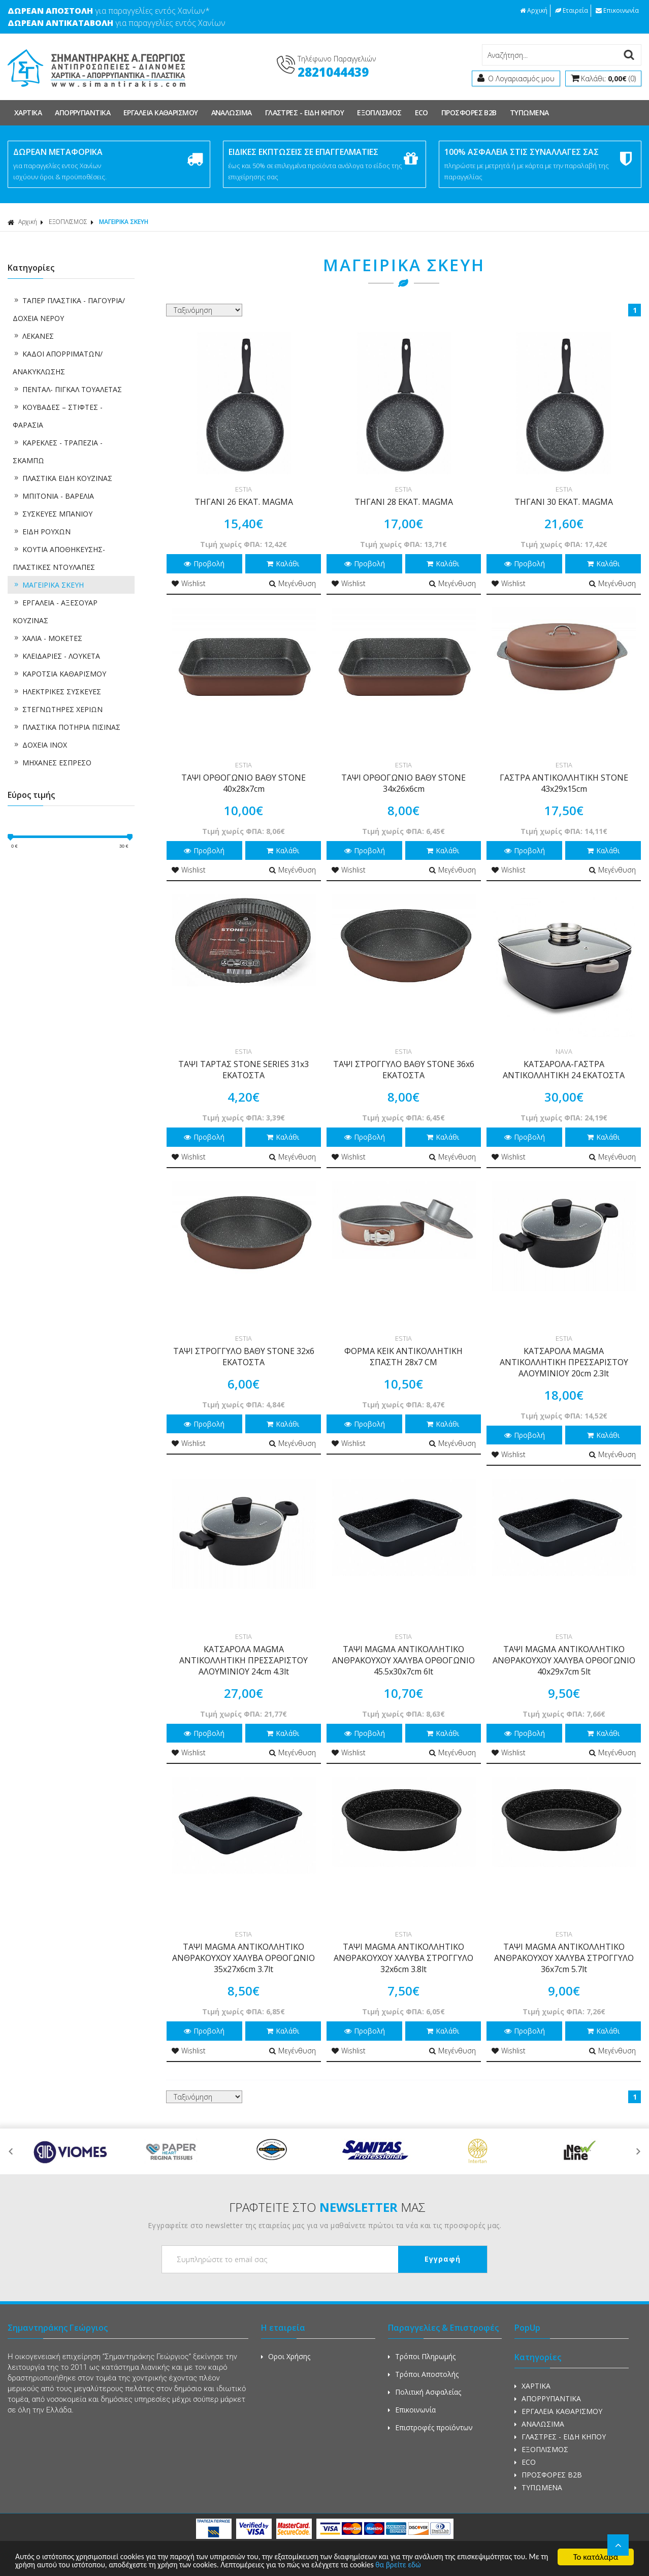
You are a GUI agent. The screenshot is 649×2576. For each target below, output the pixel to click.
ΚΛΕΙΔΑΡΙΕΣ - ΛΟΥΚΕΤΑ (56, 656)
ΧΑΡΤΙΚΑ (28, 112)
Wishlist (189, 583)
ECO (421, 112)
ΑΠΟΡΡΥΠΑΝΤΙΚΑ (82, 112)
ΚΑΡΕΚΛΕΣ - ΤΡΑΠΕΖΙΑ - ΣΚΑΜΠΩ (58, 451)
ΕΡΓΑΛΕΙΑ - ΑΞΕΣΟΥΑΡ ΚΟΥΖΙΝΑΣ (55, 611)
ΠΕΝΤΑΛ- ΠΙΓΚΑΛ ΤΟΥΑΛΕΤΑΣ (67, 389)
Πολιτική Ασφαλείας (424, 2392)
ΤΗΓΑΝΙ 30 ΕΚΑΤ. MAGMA (563, 501)
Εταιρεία (571, 10)
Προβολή (204, 563)
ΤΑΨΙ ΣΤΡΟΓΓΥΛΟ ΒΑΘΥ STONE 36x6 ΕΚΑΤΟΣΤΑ (403, 1069)
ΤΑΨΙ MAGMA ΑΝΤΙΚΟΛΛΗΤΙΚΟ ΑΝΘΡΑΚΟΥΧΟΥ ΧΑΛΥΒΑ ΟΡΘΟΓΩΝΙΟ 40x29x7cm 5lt (564, 1660)
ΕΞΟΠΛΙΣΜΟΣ (379, 112)
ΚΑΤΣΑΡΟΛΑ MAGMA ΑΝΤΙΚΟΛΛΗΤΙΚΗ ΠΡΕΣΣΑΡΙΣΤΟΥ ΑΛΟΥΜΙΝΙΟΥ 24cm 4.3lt (243, 1660)
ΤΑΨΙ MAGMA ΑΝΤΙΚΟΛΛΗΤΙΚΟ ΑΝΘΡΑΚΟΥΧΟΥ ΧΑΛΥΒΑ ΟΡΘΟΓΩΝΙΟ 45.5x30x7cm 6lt (403, 1660)
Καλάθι (283, 563)
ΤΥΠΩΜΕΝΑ (529, 112)
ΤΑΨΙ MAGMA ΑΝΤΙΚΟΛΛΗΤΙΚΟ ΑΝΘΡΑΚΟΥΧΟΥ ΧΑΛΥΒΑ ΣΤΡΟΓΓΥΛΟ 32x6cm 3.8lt (403, 1958)
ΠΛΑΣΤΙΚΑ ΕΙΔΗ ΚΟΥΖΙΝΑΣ (62, 478)
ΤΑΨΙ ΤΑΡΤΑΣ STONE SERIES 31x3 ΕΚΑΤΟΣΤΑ (243, 1069)
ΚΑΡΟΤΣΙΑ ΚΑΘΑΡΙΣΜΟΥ (59, 674)
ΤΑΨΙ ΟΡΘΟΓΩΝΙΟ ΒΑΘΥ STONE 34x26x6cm (403, 783)
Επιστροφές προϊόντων (430, 2427)
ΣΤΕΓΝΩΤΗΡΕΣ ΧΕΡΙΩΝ (58, 709)
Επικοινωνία (617, 10)
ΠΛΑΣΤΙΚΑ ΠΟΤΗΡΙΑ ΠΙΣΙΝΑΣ (66, 727)
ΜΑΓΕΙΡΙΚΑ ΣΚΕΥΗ (123, 221)
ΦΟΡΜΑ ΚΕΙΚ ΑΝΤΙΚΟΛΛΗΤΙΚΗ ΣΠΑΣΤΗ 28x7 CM (403, 1356)
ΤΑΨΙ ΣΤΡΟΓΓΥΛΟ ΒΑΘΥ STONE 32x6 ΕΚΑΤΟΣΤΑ (243, 1356)
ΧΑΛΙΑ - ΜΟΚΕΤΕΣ (47, 638)
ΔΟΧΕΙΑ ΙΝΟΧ (40, 745)
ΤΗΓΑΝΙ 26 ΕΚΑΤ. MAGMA (243, 501)
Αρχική (533, 10)
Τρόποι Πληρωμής (422, 2356)
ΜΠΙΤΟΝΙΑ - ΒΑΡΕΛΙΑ (53, 496)
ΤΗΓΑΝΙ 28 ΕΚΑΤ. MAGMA (403, 501)
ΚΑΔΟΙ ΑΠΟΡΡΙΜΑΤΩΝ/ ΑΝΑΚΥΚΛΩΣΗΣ (58, 362)
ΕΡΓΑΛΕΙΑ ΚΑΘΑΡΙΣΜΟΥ (160, 112)
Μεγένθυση (292, 583)
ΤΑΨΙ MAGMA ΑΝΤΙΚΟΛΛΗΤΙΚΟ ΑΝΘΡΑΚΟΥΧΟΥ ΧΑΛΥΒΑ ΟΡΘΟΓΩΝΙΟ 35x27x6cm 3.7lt (243, 1958)
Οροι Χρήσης (285, 2356)
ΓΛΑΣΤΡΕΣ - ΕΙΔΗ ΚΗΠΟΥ (304, 112)
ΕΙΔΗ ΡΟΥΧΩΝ (42, 531)
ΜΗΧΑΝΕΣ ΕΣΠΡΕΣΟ (52, 762)
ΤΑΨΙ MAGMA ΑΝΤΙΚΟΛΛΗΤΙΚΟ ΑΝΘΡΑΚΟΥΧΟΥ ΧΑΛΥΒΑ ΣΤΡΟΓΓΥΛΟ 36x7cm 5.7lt (564, 1958)
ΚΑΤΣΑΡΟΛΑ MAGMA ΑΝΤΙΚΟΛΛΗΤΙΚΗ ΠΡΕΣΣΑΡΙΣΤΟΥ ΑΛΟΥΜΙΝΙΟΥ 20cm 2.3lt (564, 1362)
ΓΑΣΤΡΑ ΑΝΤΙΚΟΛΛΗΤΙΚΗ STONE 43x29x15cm (564, 783)
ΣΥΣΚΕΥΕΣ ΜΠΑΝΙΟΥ (52, 514)
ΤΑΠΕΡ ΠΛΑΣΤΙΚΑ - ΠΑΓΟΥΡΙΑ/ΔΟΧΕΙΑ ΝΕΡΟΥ (69, 309)
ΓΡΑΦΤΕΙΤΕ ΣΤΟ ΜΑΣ (327, 2207)
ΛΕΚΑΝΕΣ (33, 336)
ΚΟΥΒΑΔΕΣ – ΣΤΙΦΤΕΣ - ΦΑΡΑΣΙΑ (58, 416)
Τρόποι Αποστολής (423, 2374)
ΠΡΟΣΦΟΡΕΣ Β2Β (469, 112)
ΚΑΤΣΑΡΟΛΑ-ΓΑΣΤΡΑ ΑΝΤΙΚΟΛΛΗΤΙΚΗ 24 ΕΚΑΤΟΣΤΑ (564, 1069)
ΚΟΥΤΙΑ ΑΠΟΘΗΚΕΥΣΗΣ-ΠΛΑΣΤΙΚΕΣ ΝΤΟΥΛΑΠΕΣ (59, 558)
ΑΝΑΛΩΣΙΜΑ (231, 112)
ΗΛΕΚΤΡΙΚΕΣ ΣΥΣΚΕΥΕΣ (57, 691)
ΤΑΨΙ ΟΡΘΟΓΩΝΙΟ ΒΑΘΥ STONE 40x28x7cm (243, 783)
